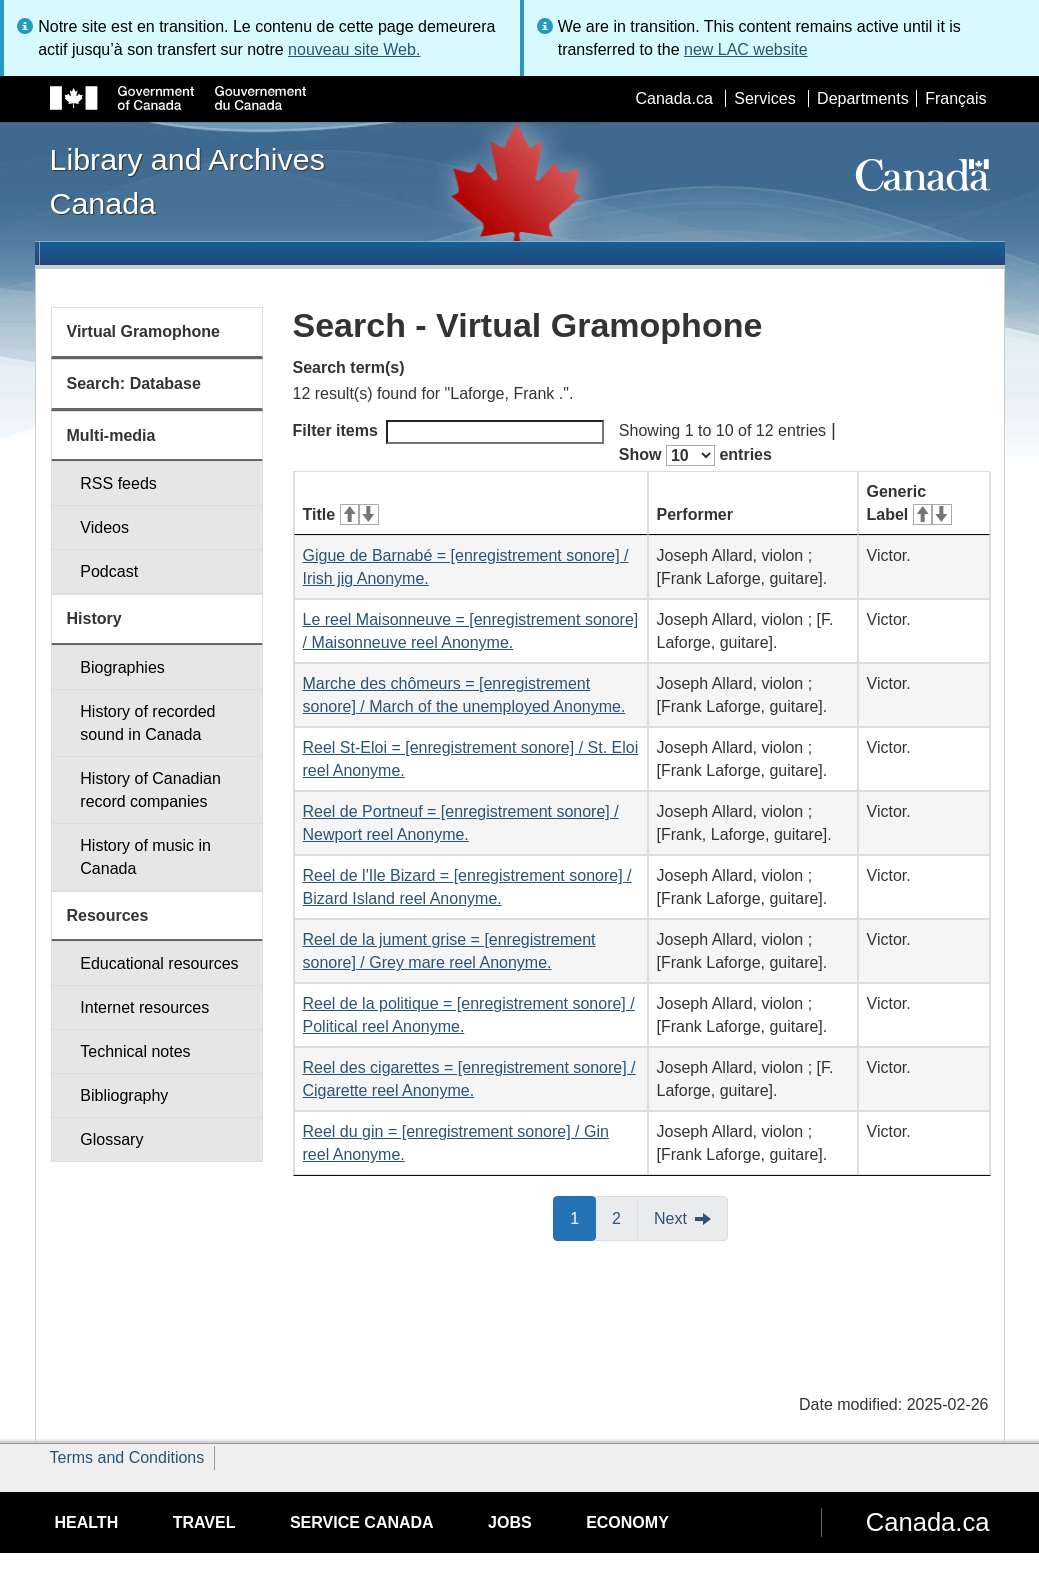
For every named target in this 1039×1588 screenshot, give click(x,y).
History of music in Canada (145, 857)
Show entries (695, 455)
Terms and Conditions (127, 1457)
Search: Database (134, 383)
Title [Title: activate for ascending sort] (341, 514)
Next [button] (670, 1218)
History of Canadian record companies (150, 790)
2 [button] (625, 1217)
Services (764, 98)
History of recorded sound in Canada (147, 723)
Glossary (111, 1139)
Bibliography (124, 1095)
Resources (108, 915)
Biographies (122, 667)
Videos (104, 527)
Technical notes (135, 1051)
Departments (863, 98)
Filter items (448, 432)
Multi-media (111, 435)
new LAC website (746, 49)
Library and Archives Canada (187, 181)
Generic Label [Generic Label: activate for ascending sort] (909, 503)
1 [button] (583, 1217)
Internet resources (144, 1007)
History (94, 618)
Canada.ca (673, 98)
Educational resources (159, 963)
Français (955, 98)
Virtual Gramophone (144, 331)
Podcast (109, 571)
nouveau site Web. (354, 49)
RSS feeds (118, 483)
